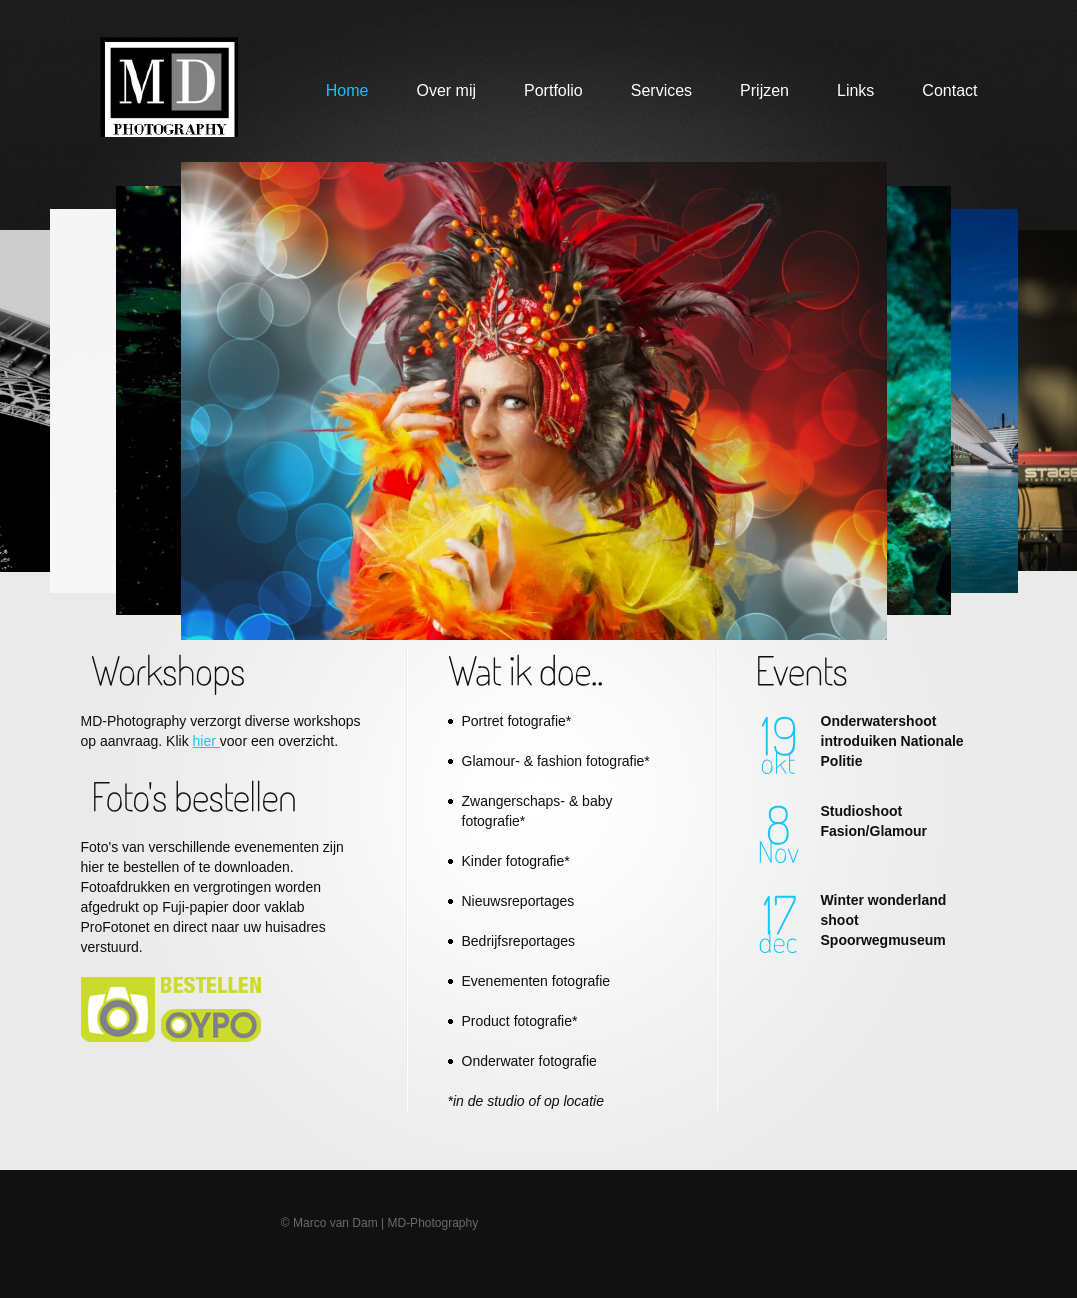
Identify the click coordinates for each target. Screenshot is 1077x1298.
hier (206, 741)
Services (661, 90)
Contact (949, 90)
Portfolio (553, 90)
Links (855, 90)
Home (347, 90)
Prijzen (764, 90)
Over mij (446, 90)
